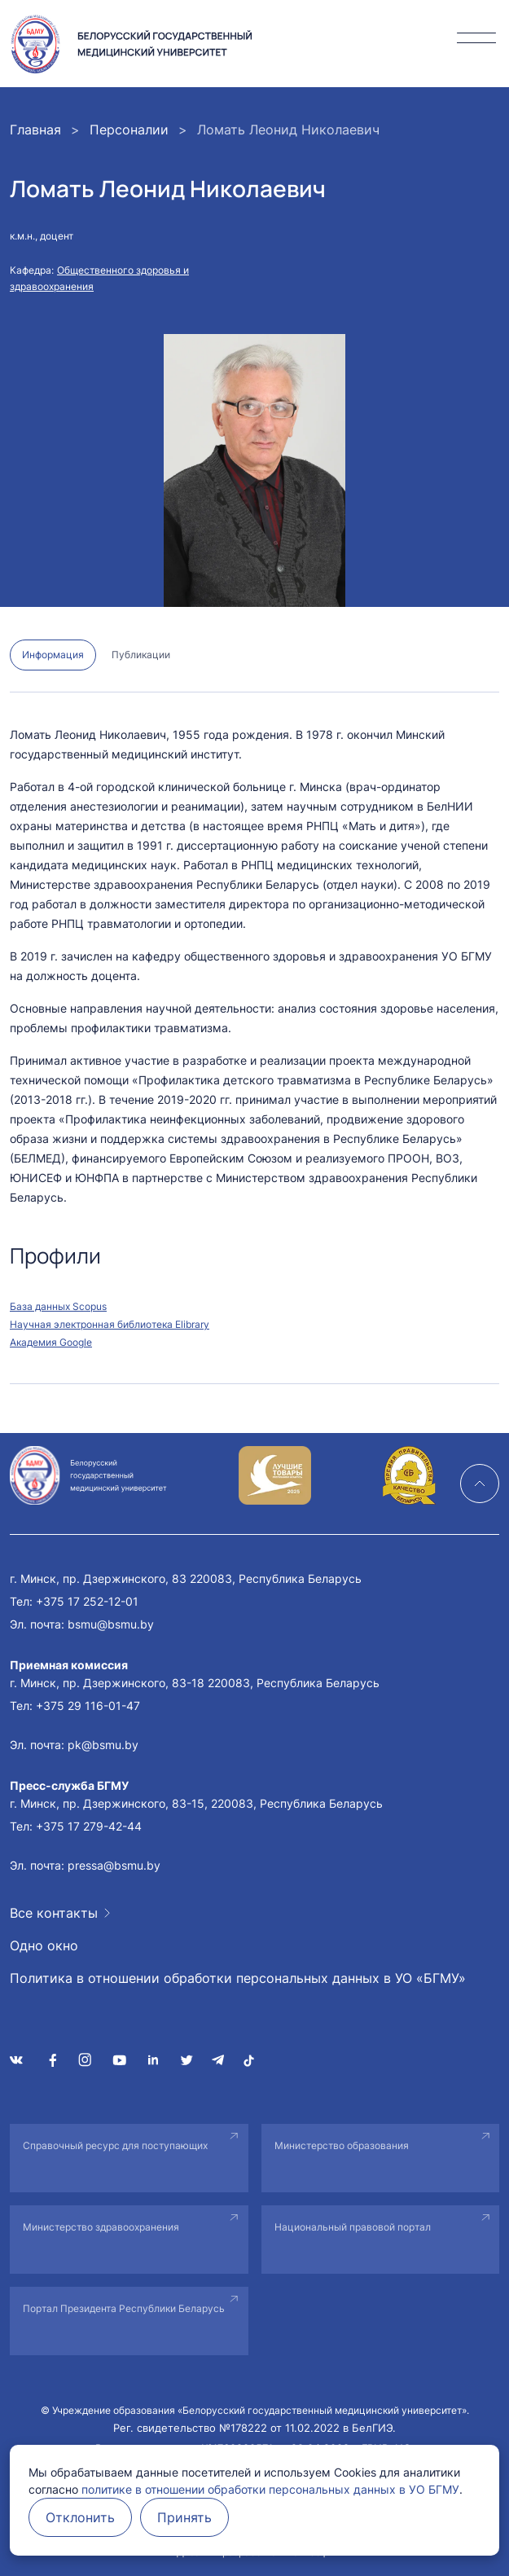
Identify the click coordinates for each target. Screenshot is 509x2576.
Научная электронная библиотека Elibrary (109, 1324)
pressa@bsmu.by (114, 1865)
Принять (184, 2517)
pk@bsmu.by (103, 1745)
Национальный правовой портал (352, 2227)
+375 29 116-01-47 (88, 1705)
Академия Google (51, 1342)
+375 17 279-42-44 (89, 1826)
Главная (35, 129)
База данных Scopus (58, 1306)
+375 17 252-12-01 (87, 1601)
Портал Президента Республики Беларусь (124, 2308)
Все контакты (54, 1913)
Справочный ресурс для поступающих (115, 2145)
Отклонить (80, 2517)
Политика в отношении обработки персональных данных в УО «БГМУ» (238, 1978)
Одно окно (44, 1945)
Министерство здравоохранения (101, 2227)
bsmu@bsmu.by (111, 1624)
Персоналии (129, 129)
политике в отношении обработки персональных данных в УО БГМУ (270, 2489)
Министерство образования (341, 2145)
